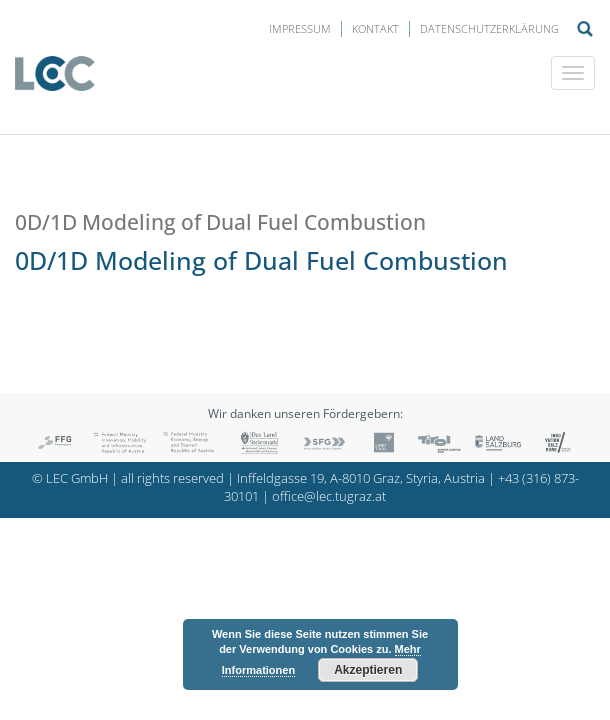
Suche (585, 29)
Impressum (300, 28)
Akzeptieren (368, 670)
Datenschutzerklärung (489, 28)
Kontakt (375, 28)
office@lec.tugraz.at (329, 496)
